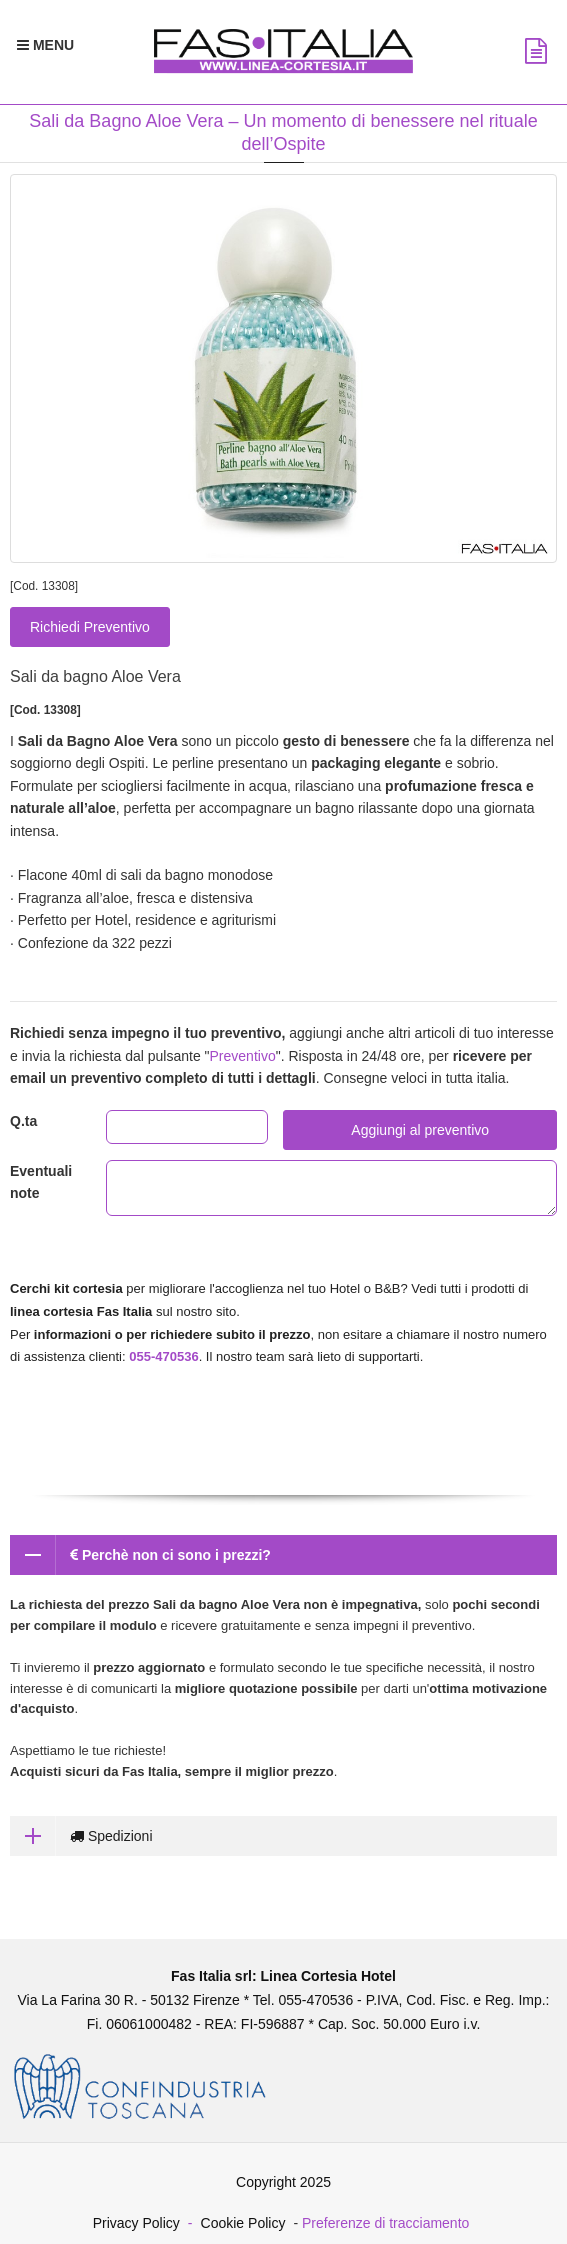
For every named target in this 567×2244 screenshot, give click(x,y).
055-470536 (163, 1356)
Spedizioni (81, 1836)
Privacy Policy (136, 2223)
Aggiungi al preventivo (420, 1130)
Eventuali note (41, 1182)
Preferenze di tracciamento (385, 2223)
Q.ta (23, 1121)
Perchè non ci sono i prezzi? (140, 1555)
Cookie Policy (243, 2223)
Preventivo (243, 1056)
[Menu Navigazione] (45, 45)
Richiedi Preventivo (90, 627)
